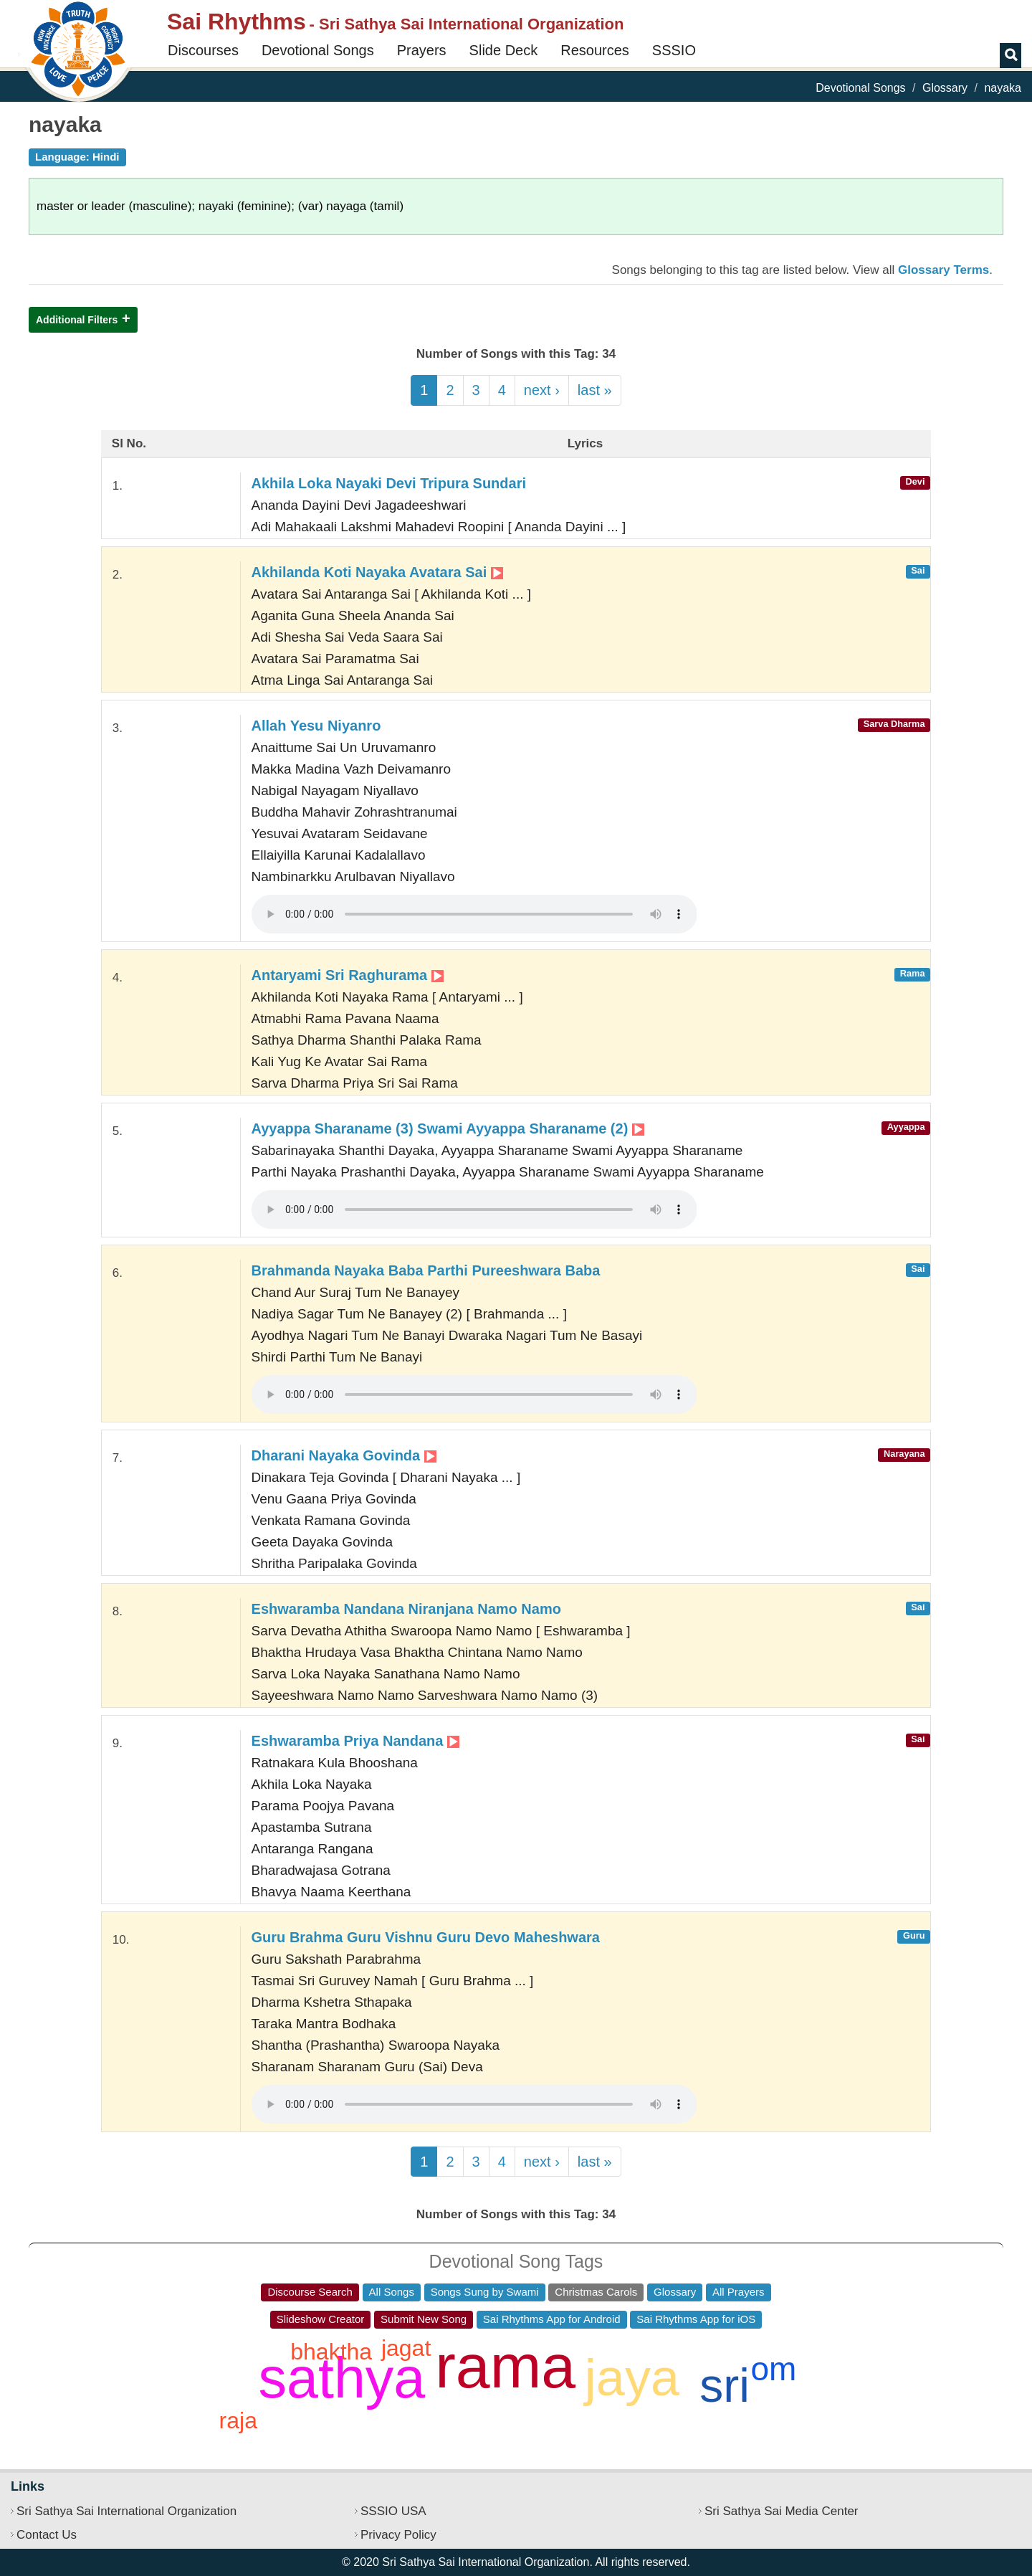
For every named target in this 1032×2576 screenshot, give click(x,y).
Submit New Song (424, 2319)
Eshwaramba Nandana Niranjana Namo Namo (406, 1609)
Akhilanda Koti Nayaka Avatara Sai (377, 572)
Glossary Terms (943, 270)
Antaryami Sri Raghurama (348, 975)
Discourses (203, 50)
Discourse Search (309, 2292)
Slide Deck (503, 50)
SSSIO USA (393, 2511)
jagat (406, 2348)
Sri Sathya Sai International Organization (126, 2511)
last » (595, 390)
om (774, 2368)
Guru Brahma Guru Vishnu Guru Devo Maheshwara (426, 1937)
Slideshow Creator (321, 2319)
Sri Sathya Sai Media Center (781, 2511)
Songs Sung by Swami (485, 2292)
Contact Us (46, 2535)
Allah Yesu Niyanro (316, 725)
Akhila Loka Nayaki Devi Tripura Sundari (389, 483)
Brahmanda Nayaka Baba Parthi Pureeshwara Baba (426, 1270)
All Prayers (738, 2292)
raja (238, 2420)
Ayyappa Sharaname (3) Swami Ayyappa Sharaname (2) (448, 1128)
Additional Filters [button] (77, 319)
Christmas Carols (596, 2292)
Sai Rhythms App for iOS (695, 2319)
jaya (632, 2377)
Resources (594, 50)
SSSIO (674, 50)
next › (542, 390)
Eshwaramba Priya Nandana (355, 1741)
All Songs (391, 2292)
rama (505, 2366)
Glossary (945, 88)
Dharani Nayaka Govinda (344, 1455)
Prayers (421, 50)
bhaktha (331, 2351)
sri (724, 2385)
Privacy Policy (398, 2535)
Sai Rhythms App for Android (552, 2319)
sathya (342, 2378)
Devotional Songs (318, 50)
